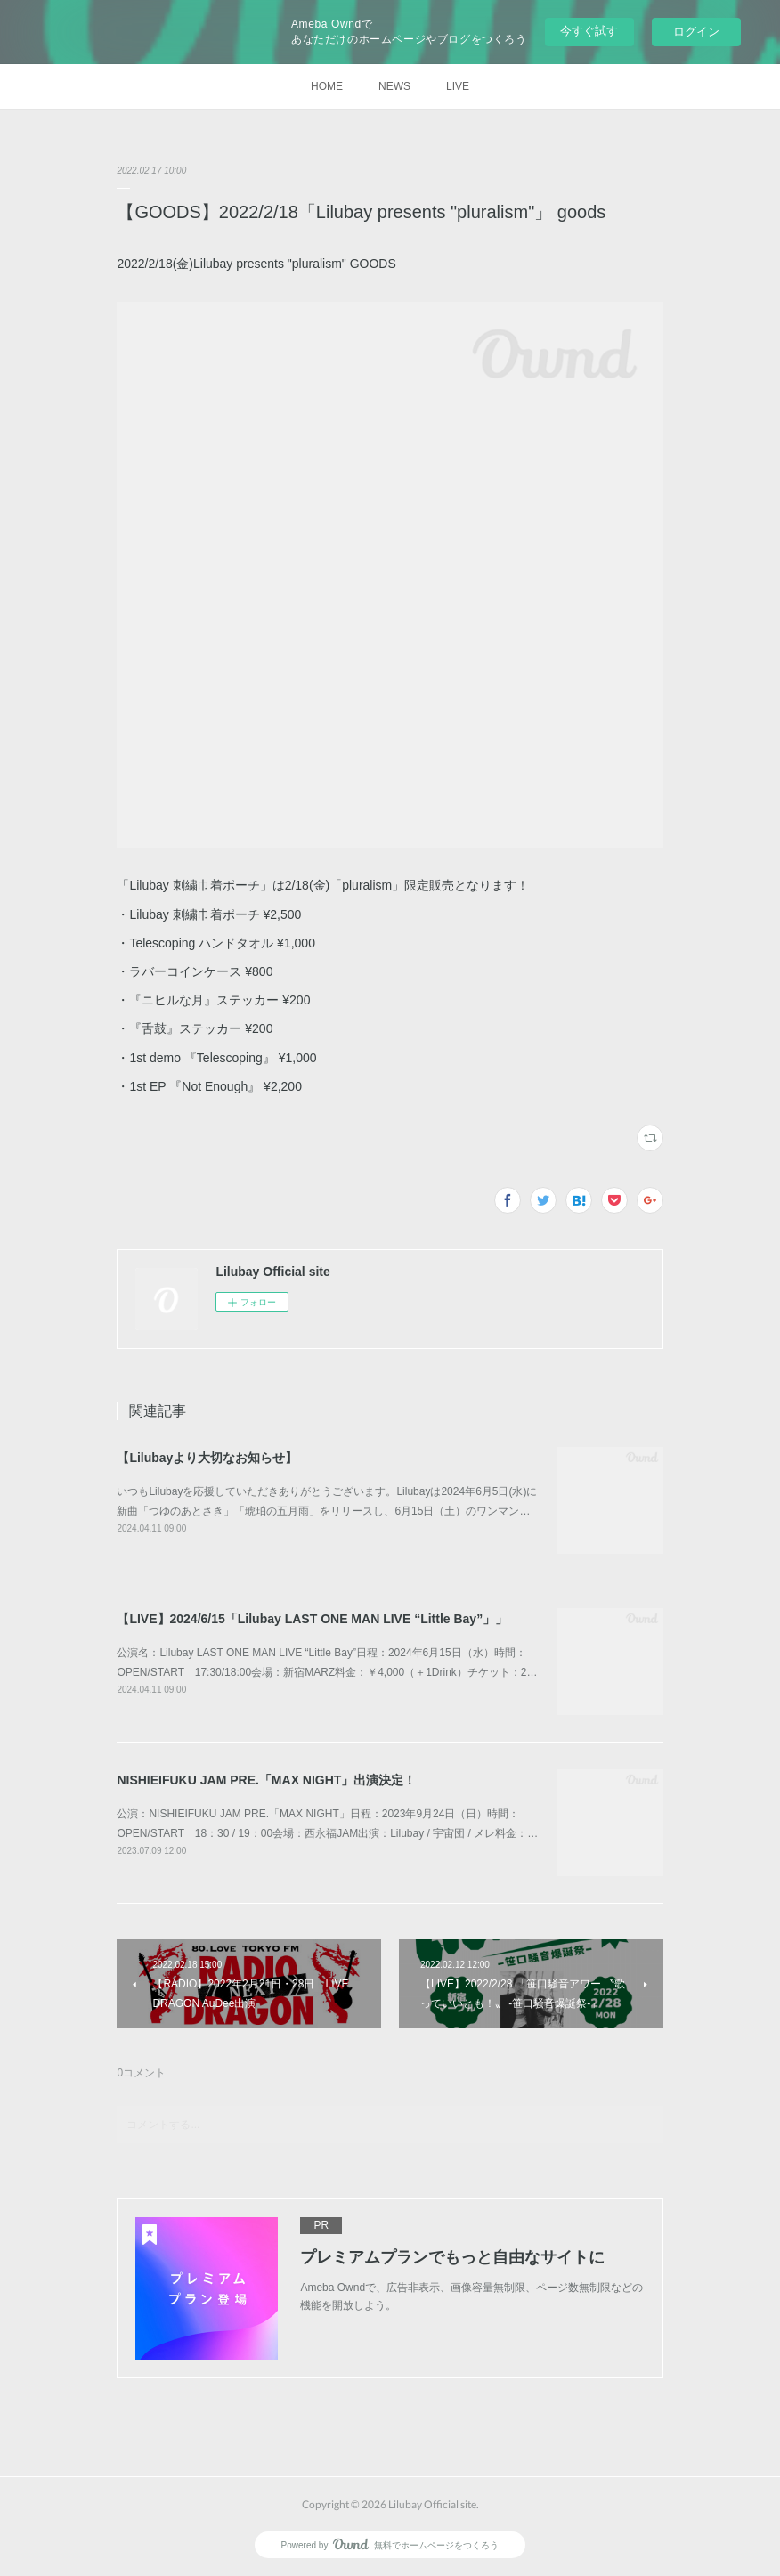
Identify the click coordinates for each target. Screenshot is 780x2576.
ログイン (696, 31)
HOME (327, 86)
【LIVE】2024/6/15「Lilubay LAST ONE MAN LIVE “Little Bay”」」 (312, 1619)
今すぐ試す (589, 30)
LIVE (457, 86)
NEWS (394, 86)
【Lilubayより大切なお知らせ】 (207, 1458)
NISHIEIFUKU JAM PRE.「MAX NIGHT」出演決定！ (266, 1780)
